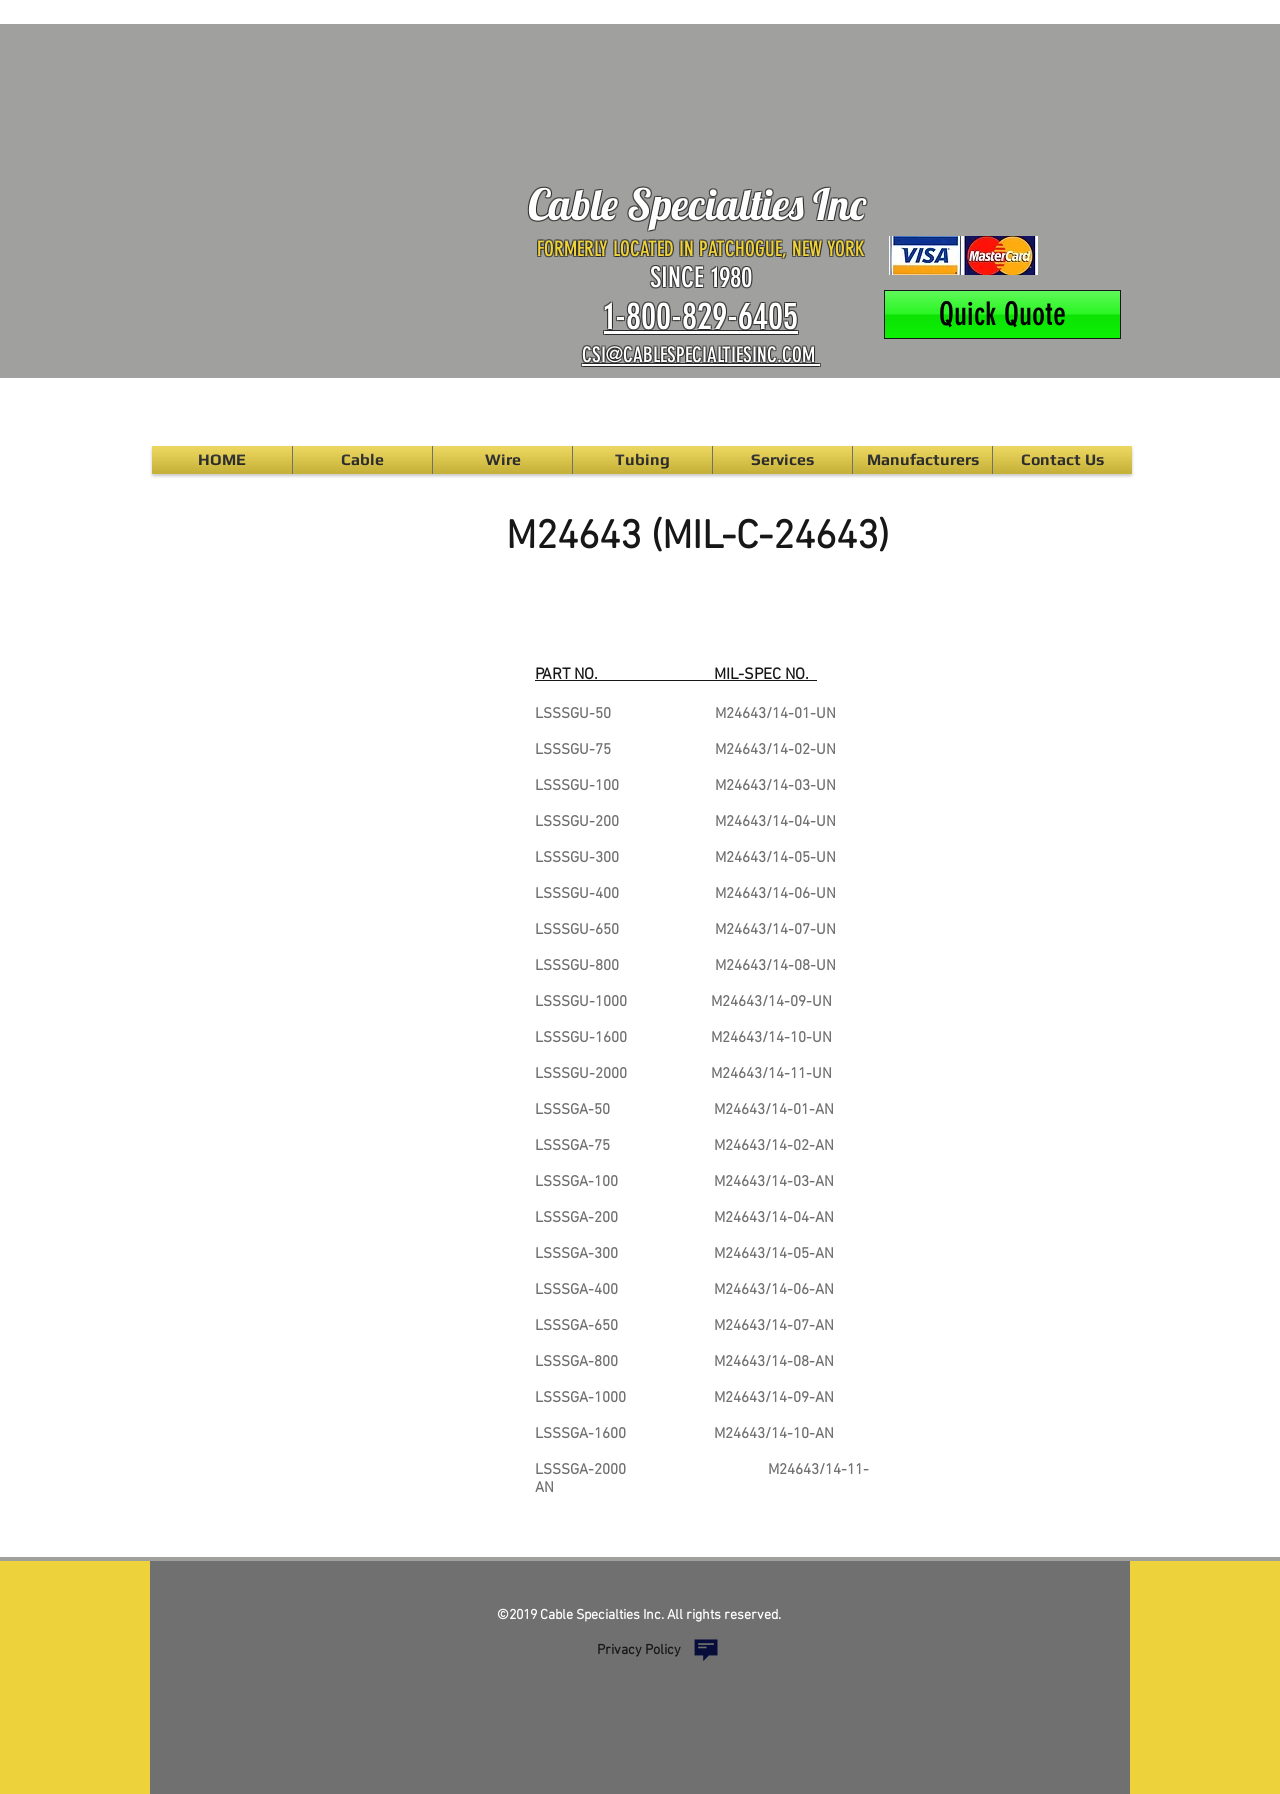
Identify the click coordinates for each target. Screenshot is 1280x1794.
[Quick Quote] (1002, 314)
